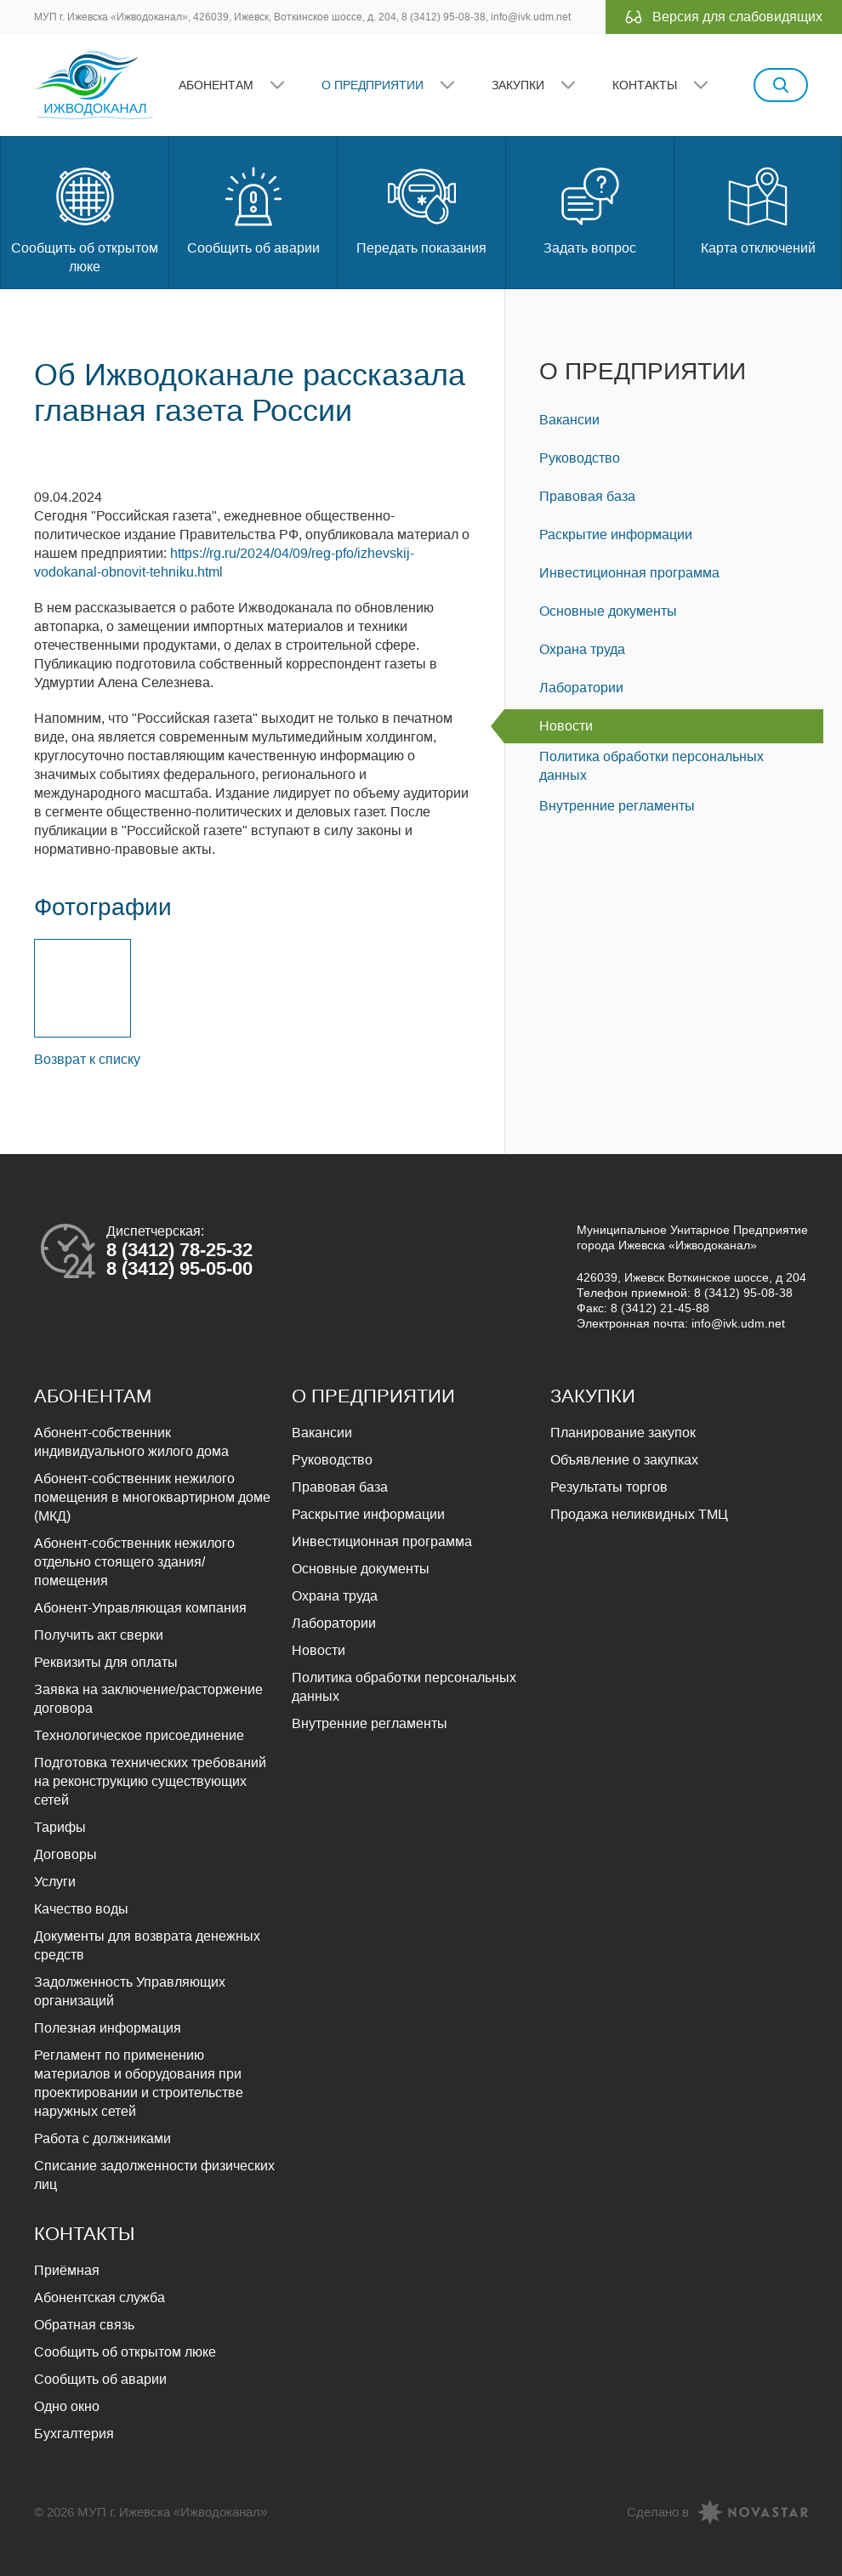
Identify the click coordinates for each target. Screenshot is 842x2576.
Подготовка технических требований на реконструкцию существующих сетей (150, 1781)
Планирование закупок (623, 1432)
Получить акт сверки (98, 1635)
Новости (566, 726)
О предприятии (372, 85)
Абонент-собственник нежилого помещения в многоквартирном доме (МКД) (152, 1497)
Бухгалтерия (74, 2433)
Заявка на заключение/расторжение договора (148, 1698)
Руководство (579, 458)
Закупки (518, 85)
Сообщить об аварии (253, 208)
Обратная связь (84, 2324)
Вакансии (569, 419)
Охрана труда (582, 649)
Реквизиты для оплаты (106, 1662)
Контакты (644, 85)
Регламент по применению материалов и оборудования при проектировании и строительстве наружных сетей (138, 2083)
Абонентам (216, 85)
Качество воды (81, 1909)
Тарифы (60, 1827)
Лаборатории (581, 687)
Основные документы (608, 611)
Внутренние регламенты (617, 806)
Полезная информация (107, 2028)
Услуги (55, 1881)
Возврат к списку (87, 1059)
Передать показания (421, 208)
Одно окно (67, 2406)
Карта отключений (758, 208)
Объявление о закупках (624, 1460)
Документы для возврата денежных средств (147, 1945)
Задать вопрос (589, 208)
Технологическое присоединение (139, 1735)
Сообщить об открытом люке (84, 218)
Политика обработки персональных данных (651, 765)
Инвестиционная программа (629, 573)
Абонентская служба (99, 2297)
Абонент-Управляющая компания (140, 1608)
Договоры (65, 1854)
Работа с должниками (102, 2138)
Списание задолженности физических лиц (154, 2175)
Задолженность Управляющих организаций (129, 1991)
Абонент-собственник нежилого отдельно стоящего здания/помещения (134, 1562)
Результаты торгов (609, 1487)
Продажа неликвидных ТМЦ (639, 1514)
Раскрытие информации (615, 534)
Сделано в (658, 2512)
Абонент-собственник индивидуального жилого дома (131, 1442)
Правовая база (587, 496)
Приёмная (67, 2270)
